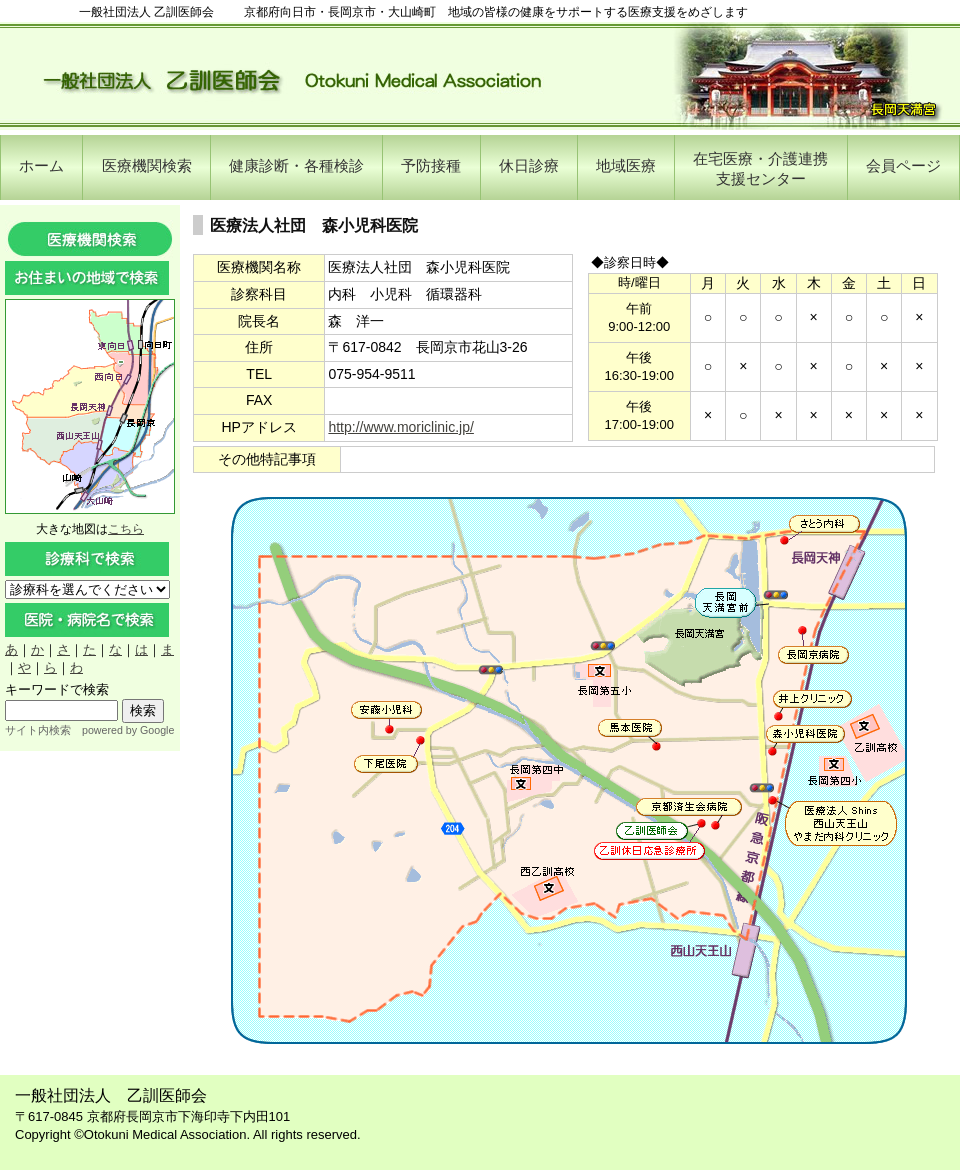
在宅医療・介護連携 (760, 168)
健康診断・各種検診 (296, 165)
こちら (126, 529)
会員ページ (903, 165)
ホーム (41, 165)
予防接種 (431, 165)
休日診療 (529, 165)
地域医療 (626, 165)
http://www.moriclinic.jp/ (400, 427)
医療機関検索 (147, 165)
